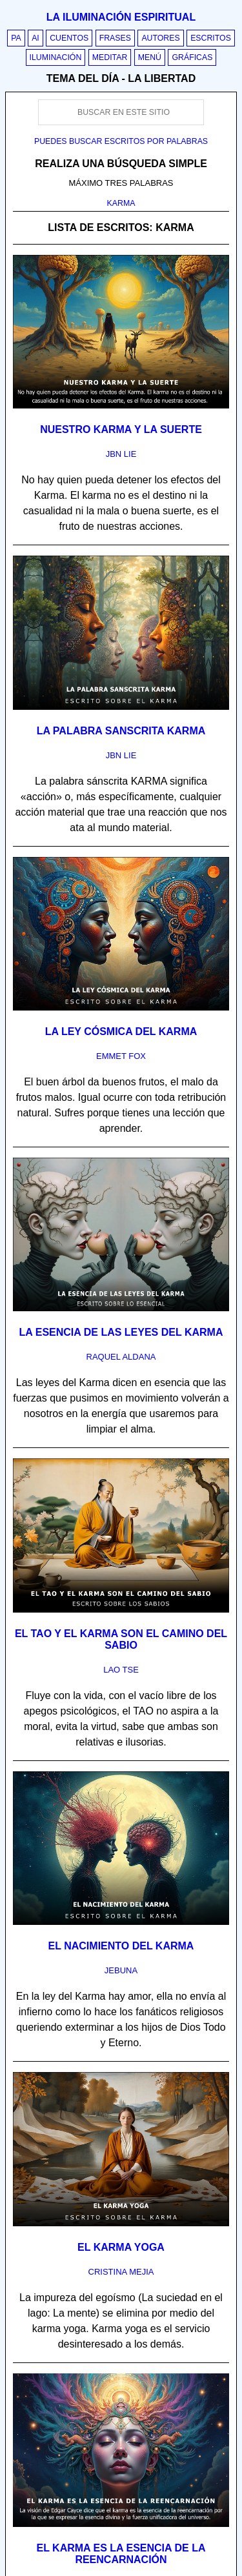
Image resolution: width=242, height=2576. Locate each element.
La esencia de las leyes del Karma (121, 1332)
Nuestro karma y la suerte (121, 429)
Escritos (210, 38)
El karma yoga (121, 2247)
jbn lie (121, 454)
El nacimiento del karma (121, 1945)
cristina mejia (121, 2272)
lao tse (121, 1670)
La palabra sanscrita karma (121, 730)
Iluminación (56, 57)
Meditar (110, 57)
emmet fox (121, 1056)
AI (35, 38)
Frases (115, 38)
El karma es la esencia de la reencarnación (121, 2553)
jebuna (121, 1970)
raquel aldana (121, 1357)
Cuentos (69, 38)
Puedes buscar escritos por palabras (121, 141)
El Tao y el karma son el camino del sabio (121, 1639)
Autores (160, 38)
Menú (149, 57)
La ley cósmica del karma (121, 1031)
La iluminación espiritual (121, 17)
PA (16, 38)
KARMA (121, 203)
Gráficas (192, 57)
